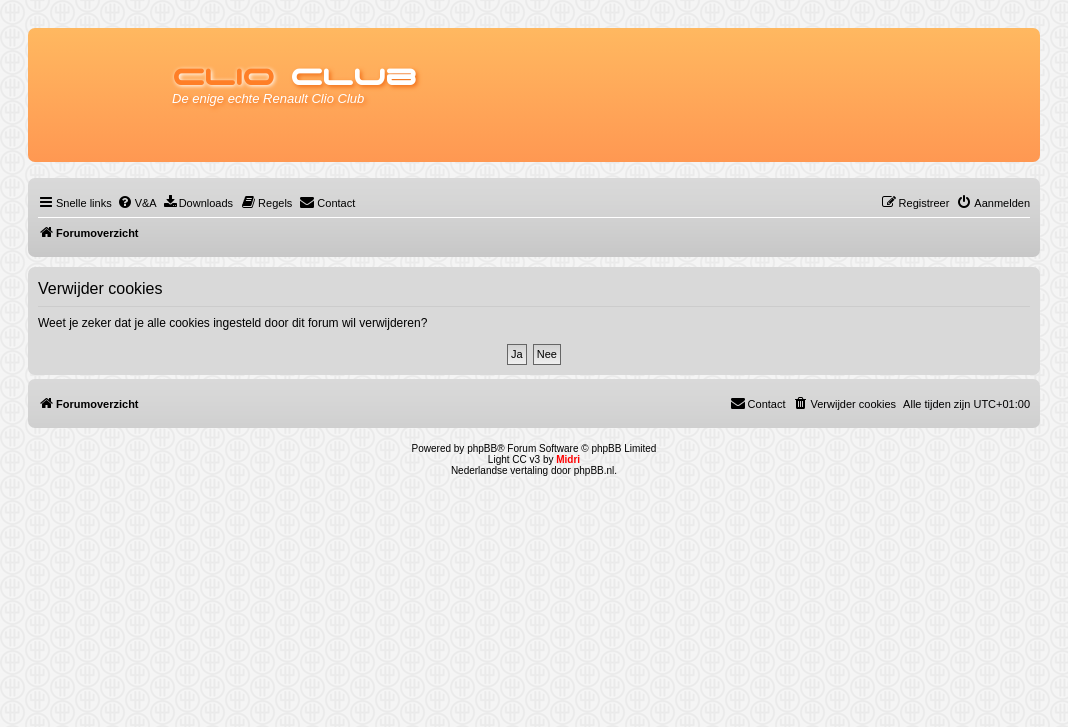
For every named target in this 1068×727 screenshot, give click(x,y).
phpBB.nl (594, 470)
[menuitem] (137, 203)
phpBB (482, 448)
